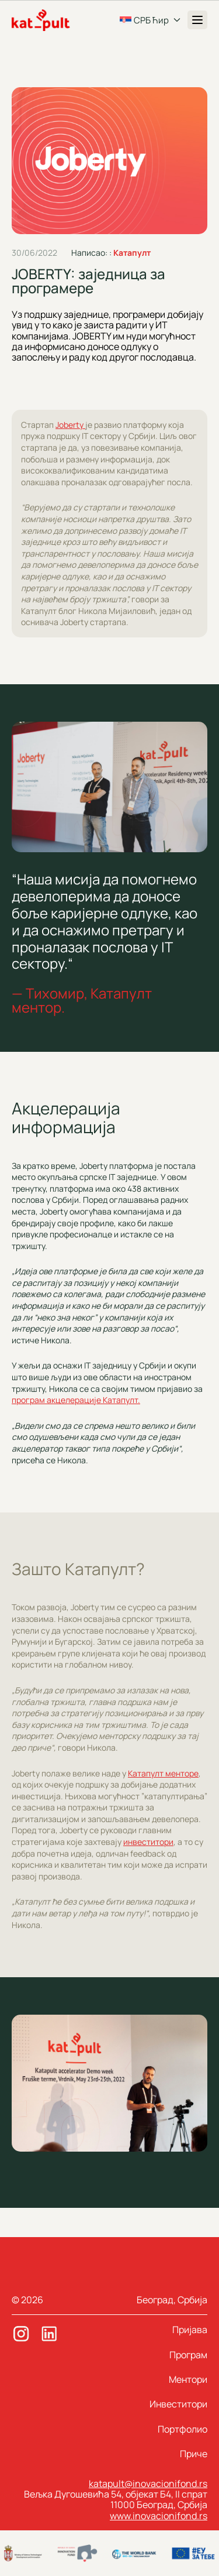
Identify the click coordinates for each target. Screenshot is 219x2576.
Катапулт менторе (163, 1773)
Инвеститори (178, 2403)
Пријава (189, 2329)
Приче (193, 2453)
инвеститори (148, 1841)
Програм (188, 2354)
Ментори (188, 2379)
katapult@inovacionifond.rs (148, 2483)
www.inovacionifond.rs (158, 2515)
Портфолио (182, 2429)
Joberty (70, 424)
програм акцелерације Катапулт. (76, 1399)
